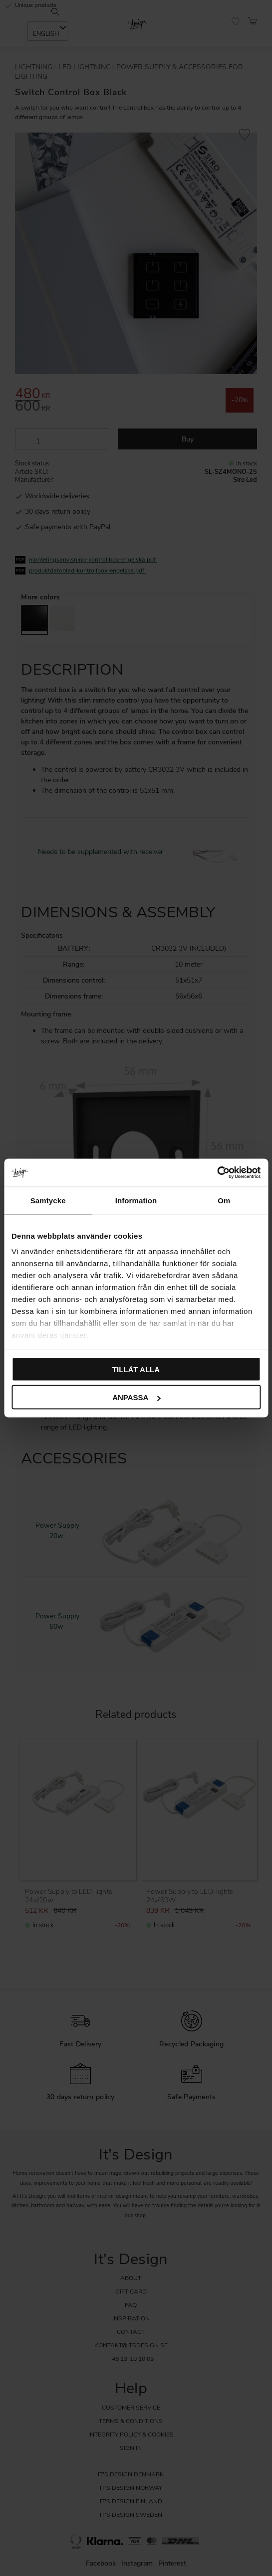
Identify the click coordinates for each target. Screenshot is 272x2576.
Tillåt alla (136, 1369)
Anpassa (136, 1397)
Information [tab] (136, 1200)
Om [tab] (224, 1200)
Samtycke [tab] (48, 1200)
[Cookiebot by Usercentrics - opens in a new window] (217, 1172)
